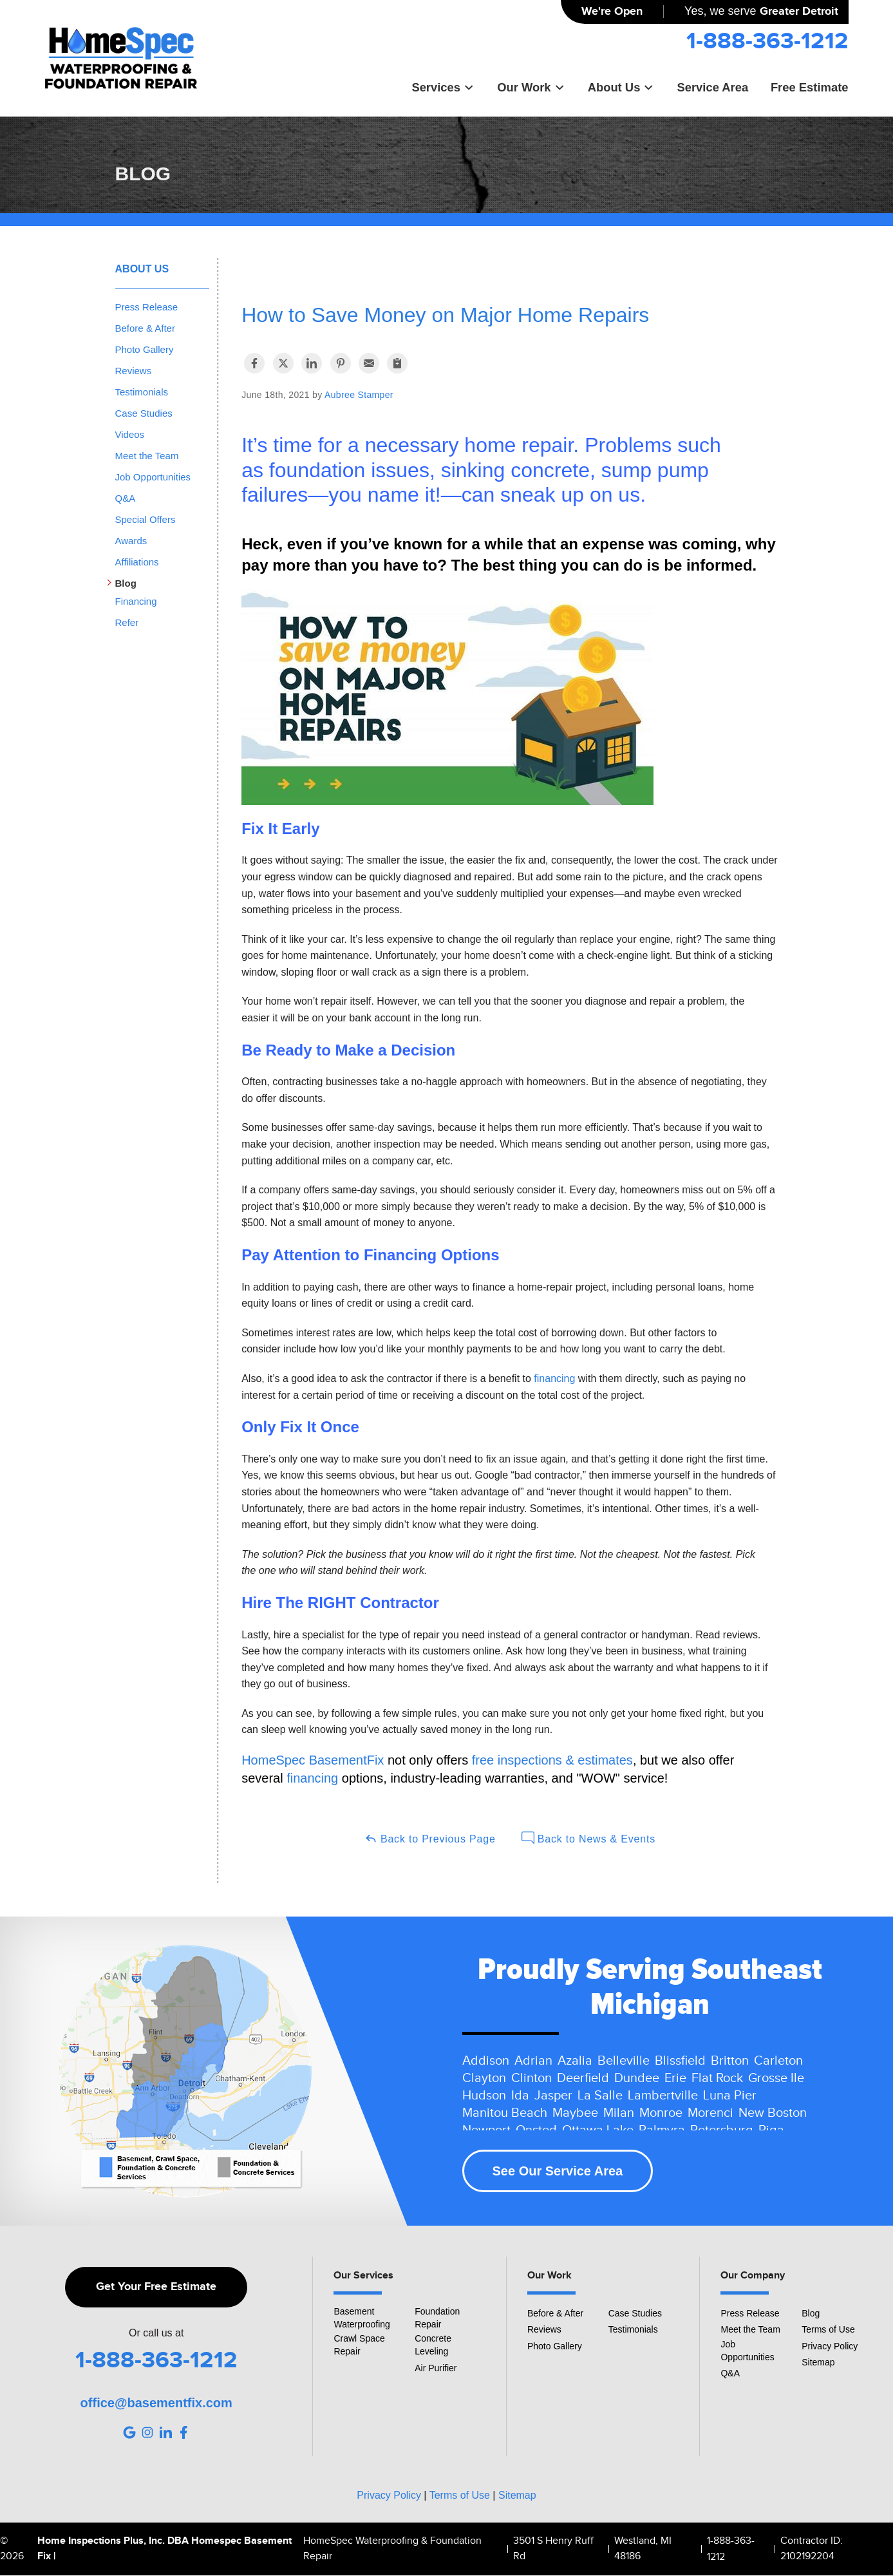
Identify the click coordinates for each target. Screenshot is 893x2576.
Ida (520, 2095)
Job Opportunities (153, 476)
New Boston (772, 2113)
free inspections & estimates (552, 1760)
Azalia (575, 2061)
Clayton (484, 2078)
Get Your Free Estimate (156, 2287)
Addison (485, 2061)
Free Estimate (810, 87)
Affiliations (137, 561)
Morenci (710, 2113)
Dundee (636, 2078)
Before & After (145, 328)
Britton (730, 2061)
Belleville (623, 2061)
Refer (127, 622)
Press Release (146, 306)
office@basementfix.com (156, 2403)
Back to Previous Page (430, 1838)
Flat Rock (717, 2078)
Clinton (531, 2078)
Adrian (533, 2061)
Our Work (531, 87)
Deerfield (583, 2078)
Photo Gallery (144, 349)
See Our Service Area (558, 2171)
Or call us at (156, 2333)
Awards (131, 540)
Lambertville (663, 2095)
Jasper (553, 2095)
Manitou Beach (504, 2113)
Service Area (712, 87)
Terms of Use (828, 2329)
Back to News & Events (588, 1838)
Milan (618, 2113)
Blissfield (680, 2061)
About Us (621, 87)
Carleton (778, 2061)
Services (443, 87)
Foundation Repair (437, 2317)
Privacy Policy (830, 2346)
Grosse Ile (776, 2078)
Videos (130, 434)
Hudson (484, 2095)
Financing (136, 601)
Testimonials (142, 391)
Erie (675, 2078)
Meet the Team (147, 455)
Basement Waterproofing (362, 2317)
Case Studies (144, 413)
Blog (125, 583)
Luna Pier (730, 2095)
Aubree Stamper (358, 395)
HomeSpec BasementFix (312, 1760)
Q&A (125, 498)
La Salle (600, 2095)
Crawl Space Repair (359, 2344)
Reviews (133, 370)
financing (554, 1378)
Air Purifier (435, 2368)
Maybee (575, 2113)
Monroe (660, 2113)
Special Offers (145, 519)
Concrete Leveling (433, 2344)
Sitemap (818, 2362)
